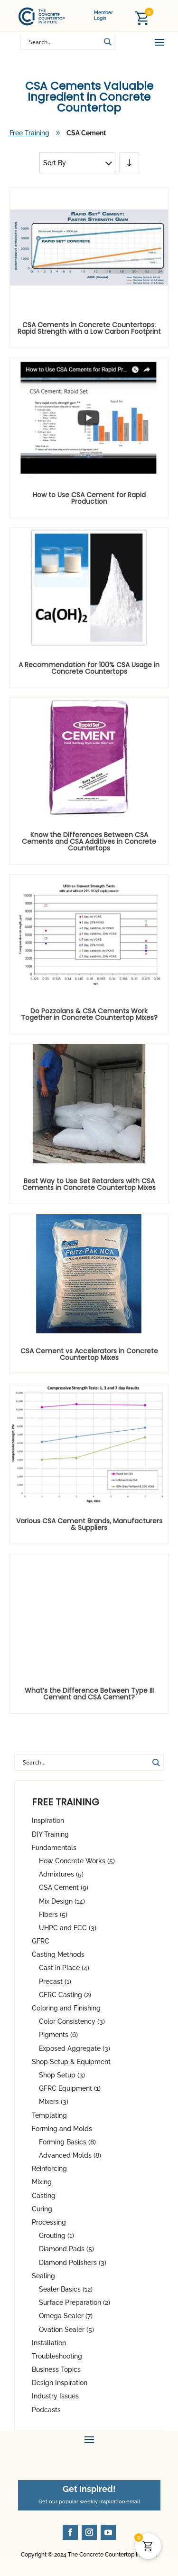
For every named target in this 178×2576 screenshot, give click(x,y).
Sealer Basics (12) (66, 2289)
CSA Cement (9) (63, 1887)
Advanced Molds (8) (70, 2155)
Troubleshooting (57, 2356)
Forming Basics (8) (67, 2142)
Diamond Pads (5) (66, 2249)
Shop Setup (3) (62, 2075)
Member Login (103, 15)
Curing (42, 2209)
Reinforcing (49, 2168)
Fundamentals (54, 1847)
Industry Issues (55, 2396)
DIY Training (50, 1834)
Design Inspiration (59, 2383)
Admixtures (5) (61, 1874)
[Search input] (63, 41)
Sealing (43, 2276)
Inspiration (48, 1820)
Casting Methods (58, 1954)
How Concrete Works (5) (77, 1861)
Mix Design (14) (62, 1901)
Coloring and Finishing (66, 2008)
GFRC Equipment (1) (70, 2088)
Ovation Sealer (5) (66, 2329)
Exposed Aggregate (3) (74, 2048)
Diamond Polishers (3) (72, 2262)
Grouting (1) (56, 2235)
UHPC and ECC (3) (67, 1928)
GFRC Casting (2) (65, 1995)
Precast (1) (55, 1981)
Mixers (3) (53, 2101)
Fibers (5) (53, 1914)
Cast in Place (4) (64, 1968)
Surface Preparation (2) (74, 2302)
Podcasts (46, 2410)
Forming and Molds (62, 2129)
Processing (49, 2222)
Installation (49, 2343)
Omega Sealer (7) (66, 2316)
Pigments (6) (58, 2034)
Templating (49, 2115)
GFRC (40, 1941)
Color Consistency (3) (72, 2021)
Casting (44, 2195)
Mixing (42, 2182)
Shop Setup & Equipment (71, 2062)
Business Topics (56, 2369)
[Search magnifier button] (107, 42)
